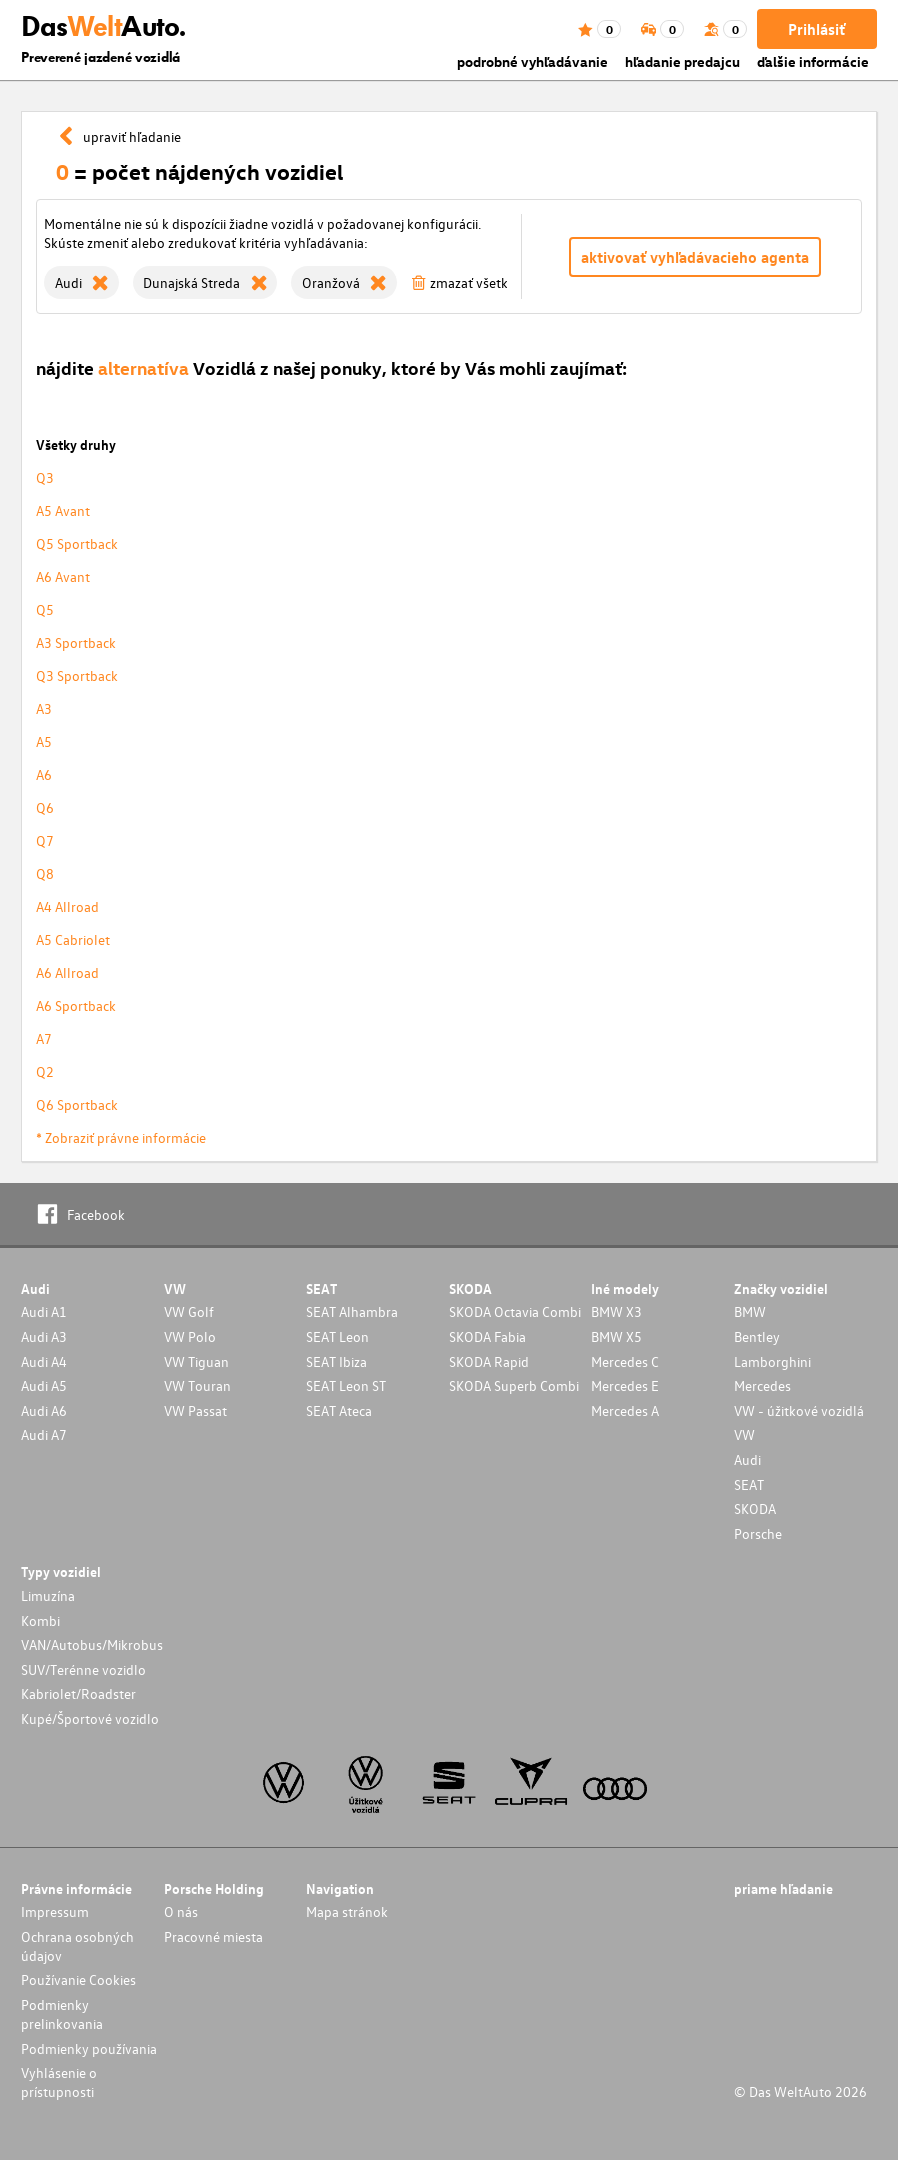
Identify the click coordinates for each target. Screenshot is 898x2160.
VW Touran (197, 1385)
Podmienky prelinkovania (62, 2014)
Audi (747, 1459)
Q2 (45, 1071)
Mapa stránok (347, 1911)
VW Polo (190, 1336)
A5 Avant (63, 510)
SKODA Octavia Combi (515, 1311)
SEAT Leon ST (346, 1385)
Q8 (45, 873)
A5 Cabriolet (73, 939)
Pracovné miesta (213, 1936)
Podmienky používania (89, 2048)
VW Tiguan (196, 1361)
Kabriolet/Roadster (78, 1693)
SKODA (755, 1508)
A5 (44, 741)
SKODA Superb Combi (514, 1385)
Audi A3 (44, 1336)
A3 (44, 708)
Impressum (55, 1911)
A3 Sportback (76, 642)
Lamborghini (772, 1361)
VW (744, 1434)
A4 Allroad (67, 906)
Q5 (45, 609)
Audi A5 (44, 1385)
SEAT (749, 1484)
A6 (44, 774)
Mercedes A (625, 1410)
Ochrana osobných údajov (77, 1946)
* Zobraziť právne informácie (121, 1137)
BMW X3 (616, 1311)
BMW (750, 1311)
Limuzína (48, 1595)
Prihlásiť (816, 29)
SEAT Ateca (339, 1410)
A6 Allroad (67, 972)
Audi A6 (44, 1410)
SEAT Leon (337, 1336)
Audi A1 (44, 1311)
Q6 (45, 807)
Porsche (758, 1533)
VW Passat (195, 1410)
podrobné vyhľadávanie (532, 61)
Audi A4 (44, 1361)
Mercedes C (625, 1361)
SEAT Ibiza (336, 1361)
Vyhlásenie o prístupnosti (59, 2082)
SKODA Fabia (487, 1336)
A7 (44, 1038)
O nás (181, 1911)
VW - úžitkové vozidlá (799, 1410)
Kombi (40, 1620)
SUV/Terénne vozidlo (83, 1669)
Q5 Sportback (77, 543)
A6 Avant (63, 576)
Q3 (45, 477)
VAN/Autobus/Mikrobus (92, 1644)
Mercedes (762, 1385)
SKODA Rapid (489, 1361)
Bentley (757, 1336)
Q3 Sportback (77, 675)
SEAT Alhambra (352, 1311)
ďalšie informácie (813, 61)
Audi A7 (44, 1434)
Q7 (45, 840)
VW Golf (189, 1311)
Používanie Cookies (78, 1979)
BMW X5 (616, 1336)
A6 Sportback (76, 1005)
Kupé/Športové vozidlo (90, 1718)
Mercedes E (625, 1385)
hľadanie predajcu (682, 61)
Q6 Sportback (77, 1104)
